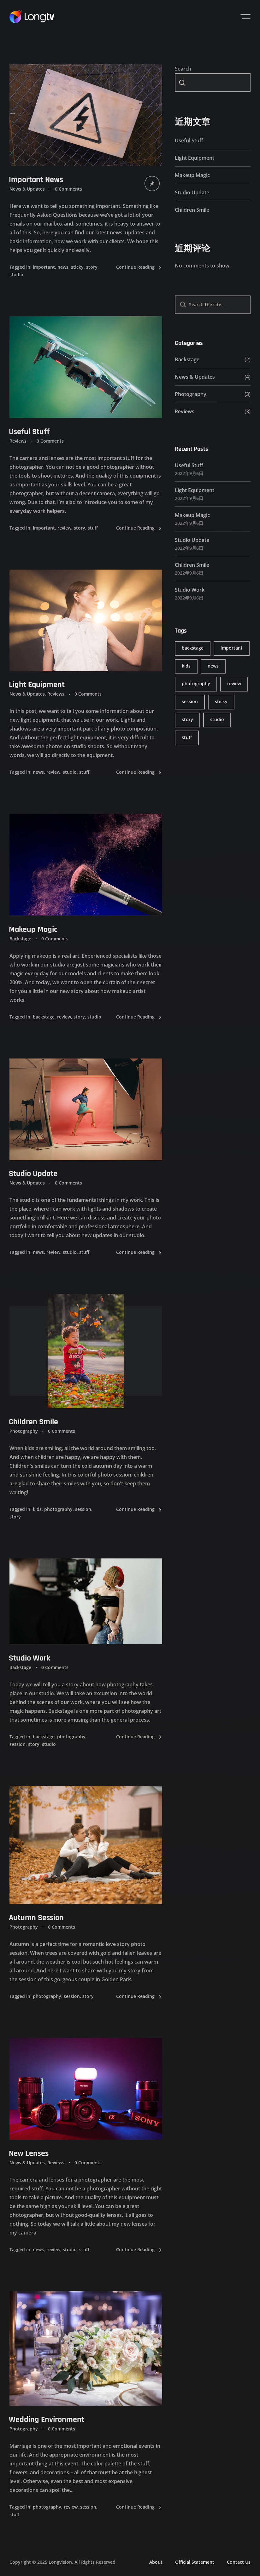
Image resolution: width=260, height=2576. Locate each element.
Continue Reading (139, 267)
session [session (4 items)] (190, 701)
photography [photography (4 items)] (196, 683)
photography (58, 1509)
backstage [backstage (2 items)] (193, 648)
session (83, 1509)
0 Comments (68, 189)
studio (16, 275)
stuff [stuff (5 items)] (187, 737)
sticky (77, 267)
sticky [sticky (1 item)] (221, 701)
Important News (36, 180)
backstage (44, 1016)
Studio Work (189, 589)
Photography (23, 1431)
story (92, 267)
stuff (93, 528)
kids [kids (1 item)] (186, 665)
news (62, 267)
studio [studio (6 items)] (217, 719)
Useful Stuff (189, 140)
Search (183, 68)
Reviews (184, 411)
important (44, 267)
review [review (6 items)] (234, 683)
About (155, 2562)
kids (37, 1509)
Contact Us (239, 2562)
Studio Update (192, 192)
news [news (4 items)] (213, 665)
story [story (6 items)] (187, 719)
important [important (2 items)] (232, 648)
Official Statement (194, 2562)
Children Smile (33, 1422)
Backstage (187, 359)
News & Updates (27, 189)
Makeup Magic (192, 175)
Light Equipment (194, 157)
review (64, 528)
